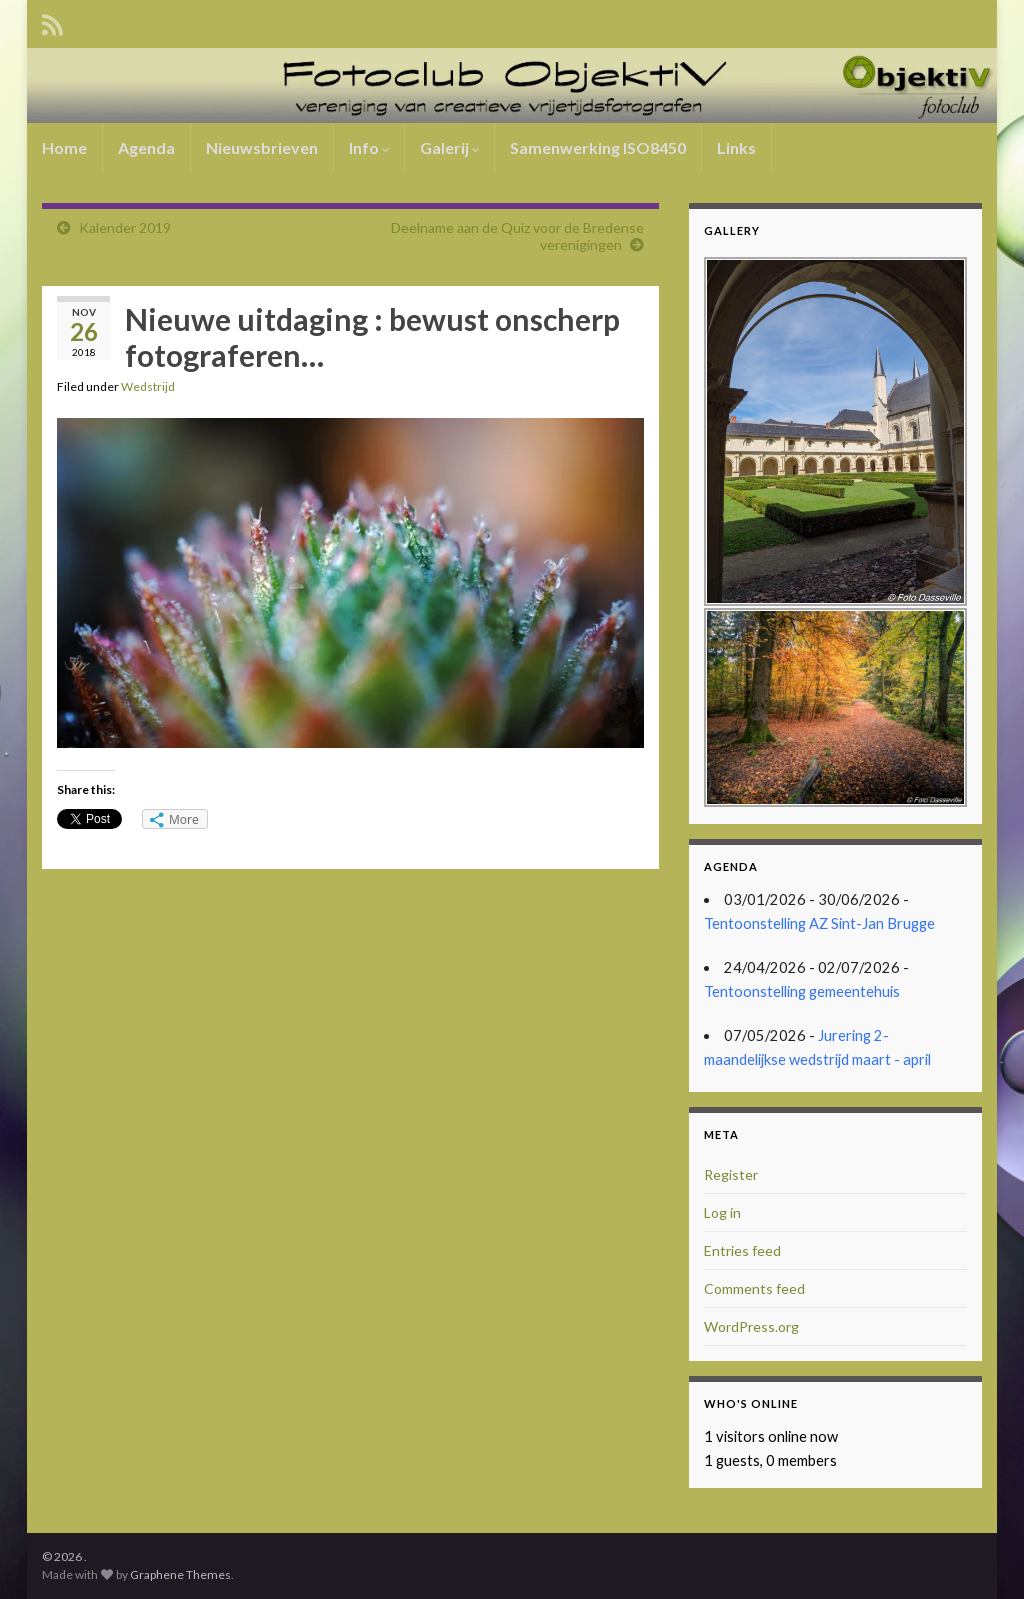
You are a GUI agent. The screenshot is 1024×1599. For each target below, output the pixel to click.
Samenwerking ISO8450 (598, 147)
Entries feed (742, 1250)
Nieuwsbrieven (262, 147)
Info (369, 147)
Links (736, 147)
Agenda (146, 147)
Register (731, 1174)
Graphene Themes (180, 1574)
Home (64, 147)
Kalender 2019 (125, 227)
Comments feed (754, 1288)
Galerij (449, 147)
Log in (722, 1212)
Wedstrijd (148, 386)
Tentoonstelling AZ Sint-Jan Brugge (819, 923)
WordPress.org (751, 1326)
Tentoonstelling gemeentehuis (802, 991)
